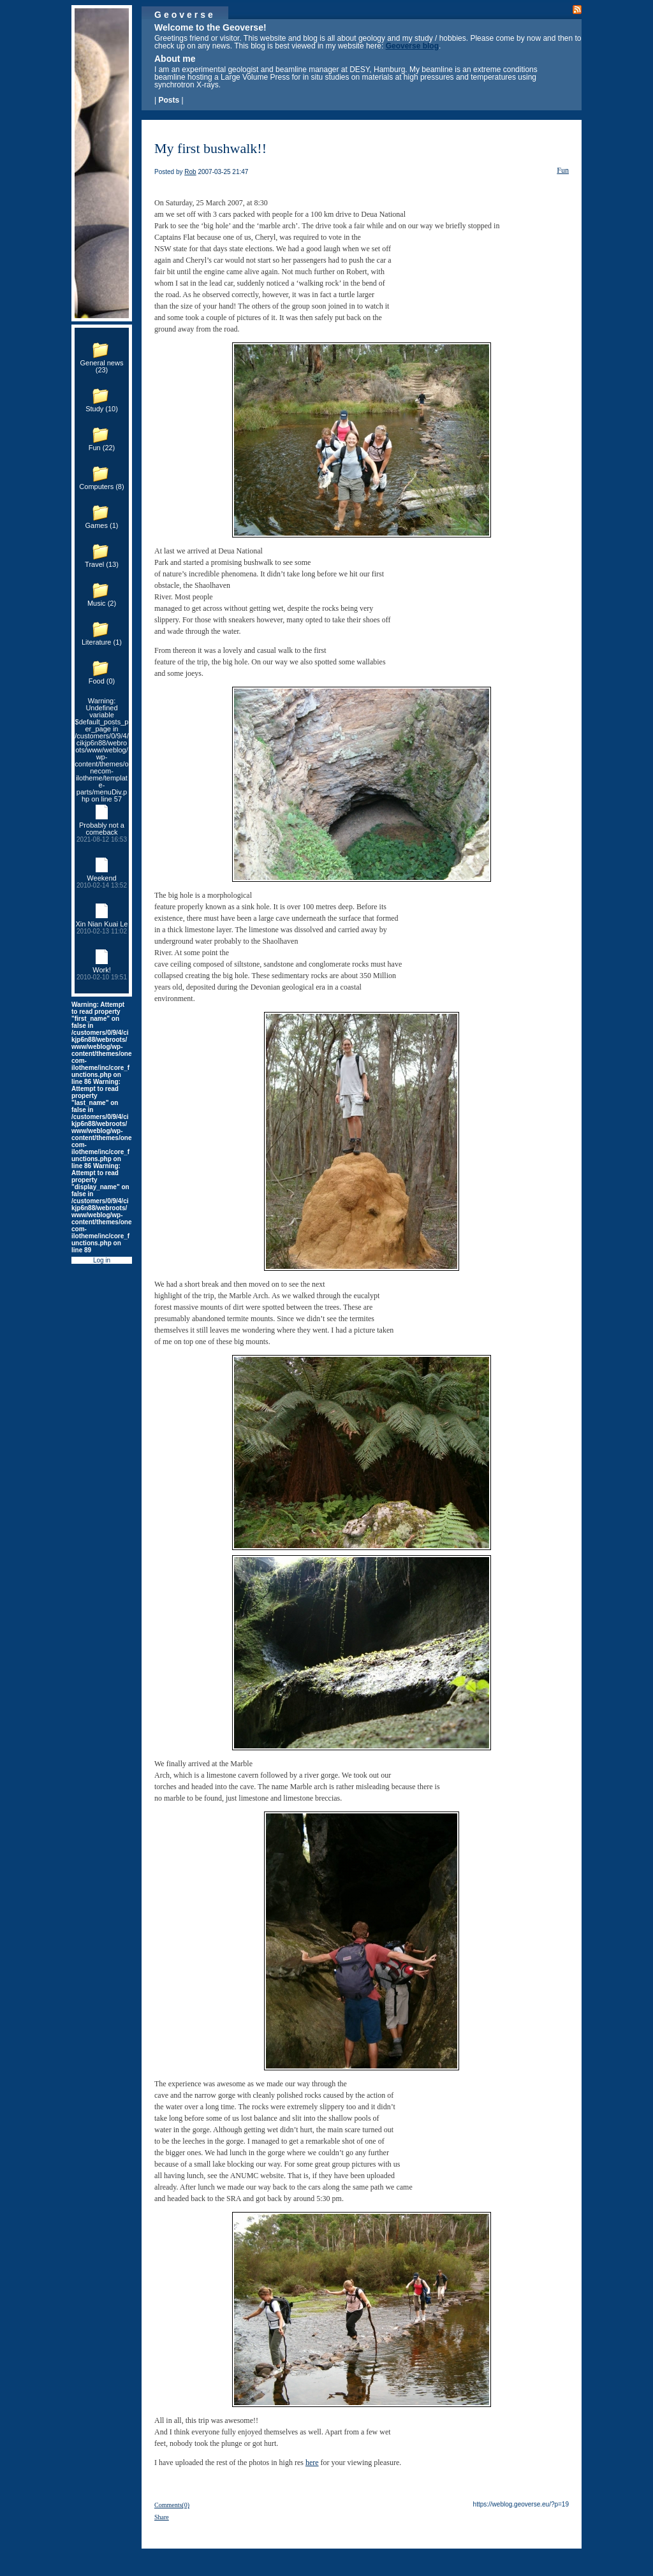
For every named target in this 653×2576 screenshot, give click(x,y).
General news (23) (102, 366)
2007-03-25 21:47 (223, 171)
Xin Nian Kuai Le (102, 927)
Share (161, 2517)
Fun (563, 170)
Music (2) (101, 603)
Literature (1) (102, 642)
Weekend (102, 881)
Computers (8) (101, 486)
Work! (102, 973)
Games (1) (102, 525)
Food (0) (102, 681)
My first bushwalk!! (210, 148)
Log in (101, 1260)
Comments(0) (171, 2504)
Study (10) (101, 409)
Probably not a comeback (102, 832)
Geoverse (185, 15)
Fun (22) (102, 447)
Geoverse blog (412, 45)
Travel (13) (102, 564)
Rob (190, 171)
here (312, 2462)
